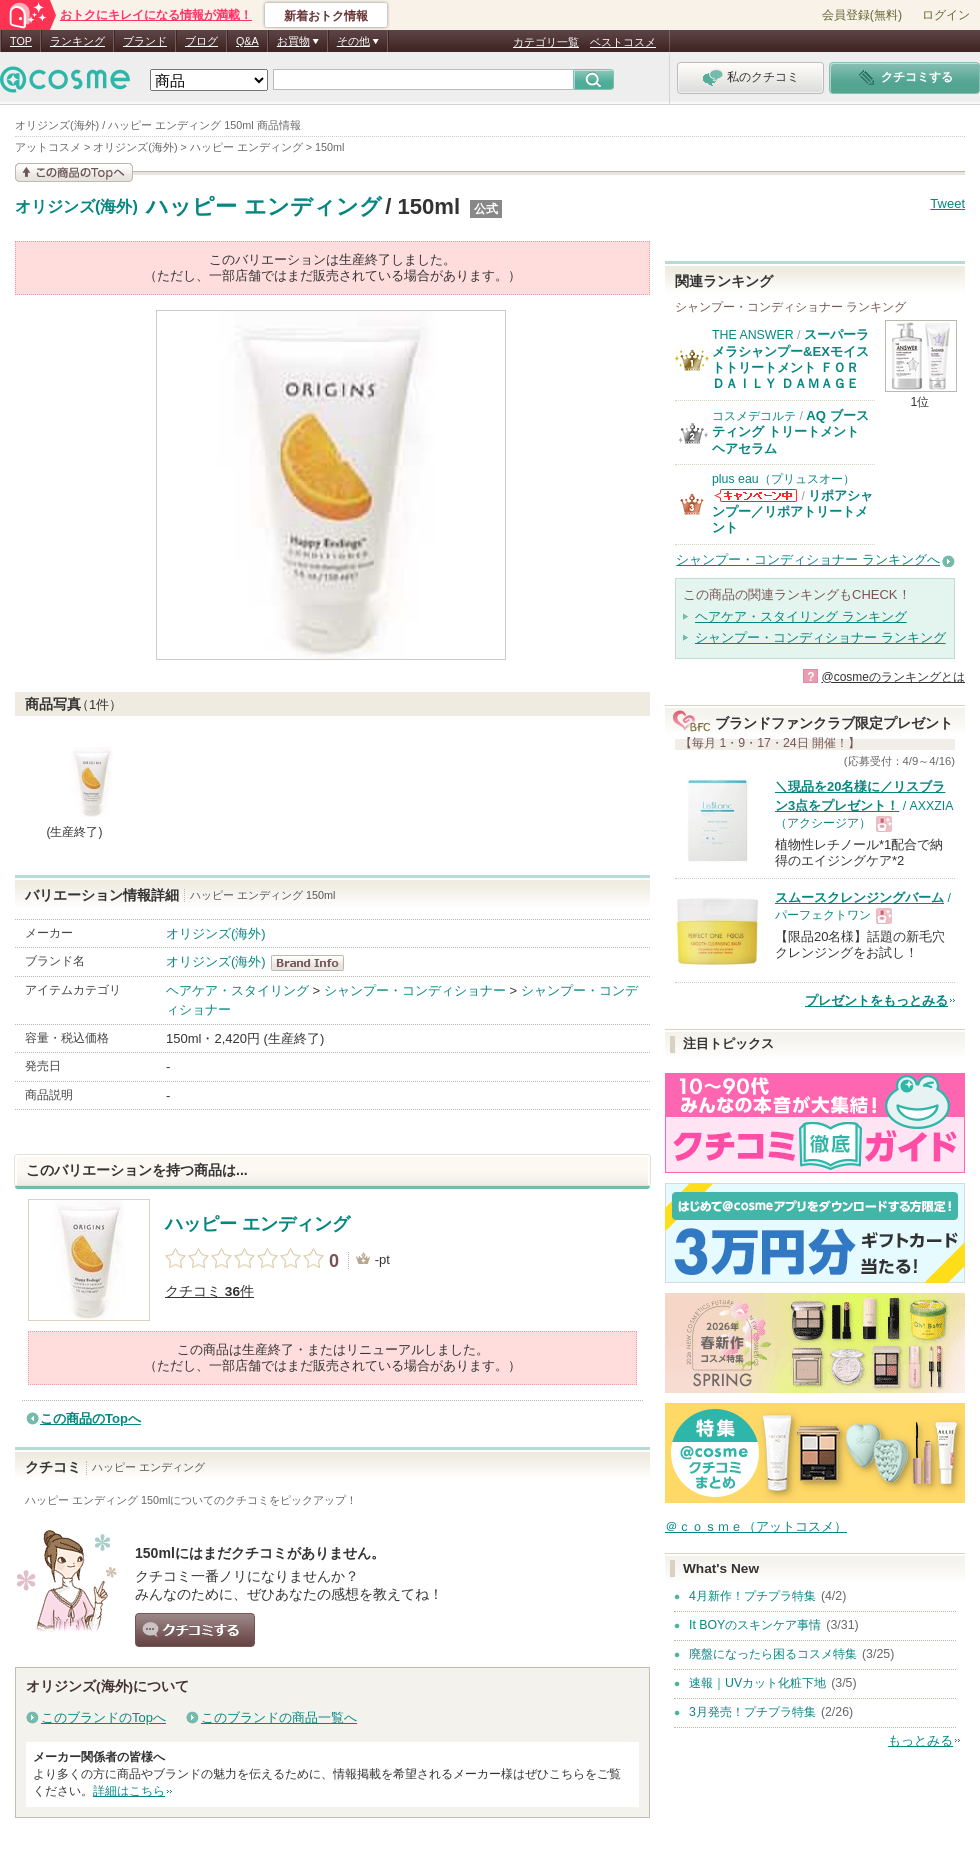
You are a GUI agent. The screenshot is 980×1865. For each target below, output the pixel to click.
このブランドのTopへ (103, 1717)
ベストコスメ (623, 42)
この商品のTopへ (90, 1418)
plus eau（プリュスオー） (783, 479)
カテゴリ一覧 (546, 42)
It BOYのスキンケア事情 (755, 1625)
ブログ (201, 41)
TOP (21, 41)
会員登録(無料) (862, 15)
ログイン (946, 15)
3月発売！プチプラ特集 (752, 1712)
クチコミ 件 (209, 1291)
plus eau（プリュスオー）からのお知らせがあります (756, 495)
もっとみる (920, 1740)
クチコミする (195, 1630)
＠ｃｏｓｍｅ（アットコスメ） (756, 1526)
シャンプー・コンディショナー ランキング (820, 637)
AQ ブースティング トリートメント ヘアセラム (790, 432)
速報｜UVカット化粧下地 (757, 1683)
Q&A (247, 41)
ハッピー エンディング (263, 206)
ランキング (77, 41)
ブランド (145, 41)
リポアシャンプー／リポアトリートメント (792, 512)
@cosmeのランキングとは (893, 677)
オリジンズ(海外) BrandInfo (313, 963)
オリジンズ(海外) (76, 207)
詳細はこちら (129, 1791)
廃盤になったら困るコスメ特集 (773, 1654)
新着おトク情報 (326, 16)
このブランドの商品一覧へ (279, 1717)
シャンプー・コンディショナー (415, 990)
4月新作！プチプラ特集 (752, 1596)
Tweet (947, 203)
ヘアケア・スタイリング (237, 990)
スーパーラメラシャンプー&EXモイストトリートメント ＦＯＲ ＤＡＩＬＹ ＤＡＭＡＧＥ (790, 359)
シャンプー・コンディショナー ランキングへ (808, 559)
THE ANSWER (753, 335)
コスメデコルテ (754, 416)
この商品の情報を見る (74, 172)
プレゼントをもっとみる (876, 1000)
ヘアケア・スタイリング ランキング (801, 616)
